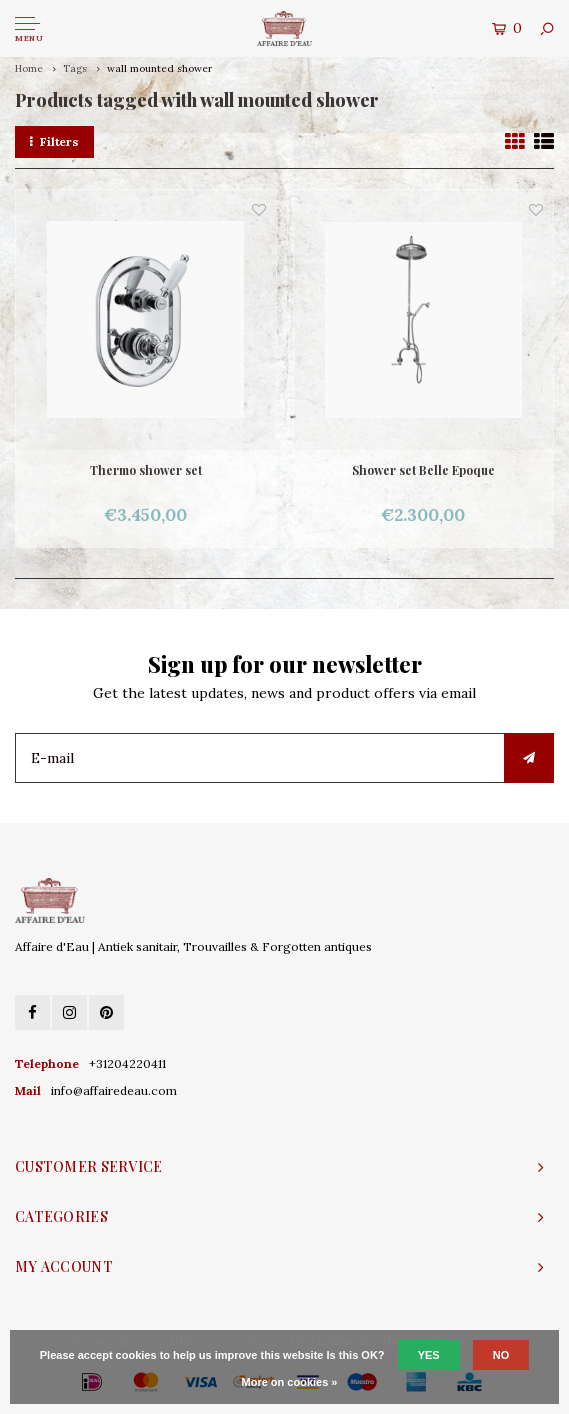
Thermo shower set (146, 470)
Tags (75, 68)
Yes (429, 1355)
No (501, 1355)
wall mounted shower (159, 68)
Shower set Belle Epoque (423, 470)
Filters (54, 141)
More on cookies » (290, 1382)
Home (29, 68)
